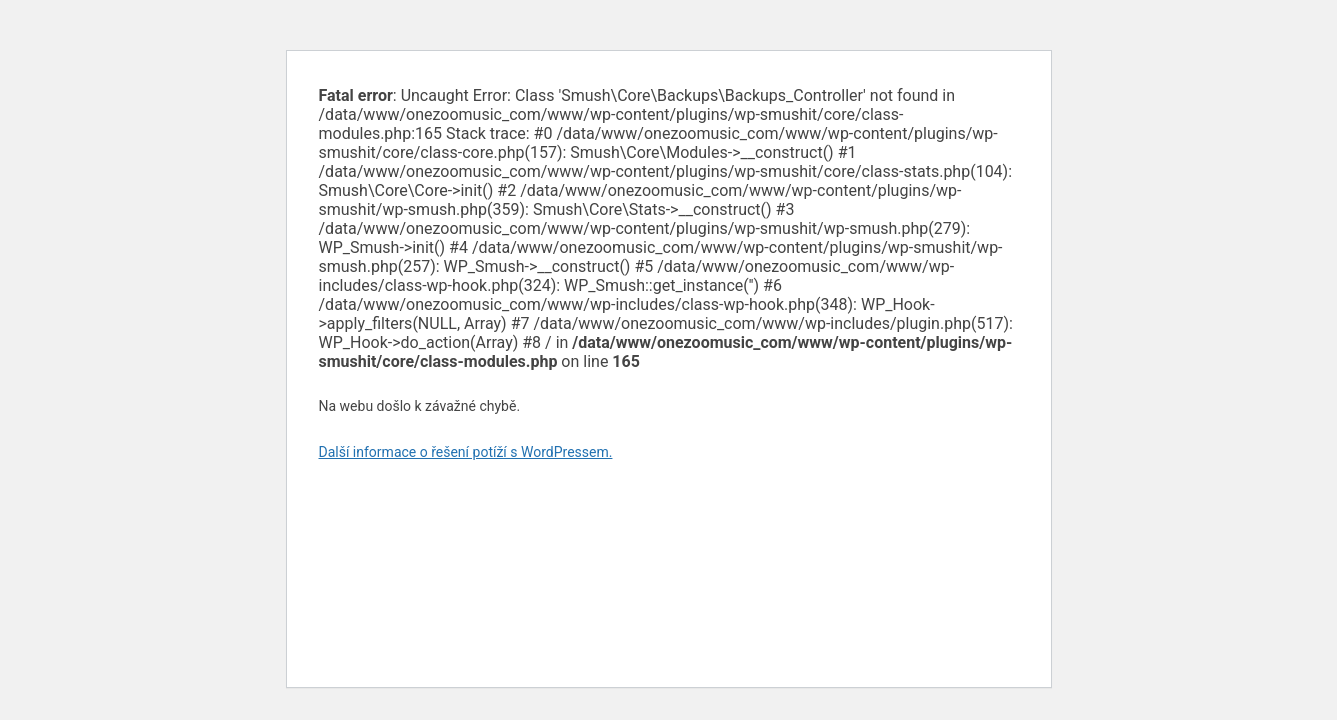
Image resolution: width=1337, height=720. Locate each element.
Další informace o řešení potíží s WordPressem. (466, 452)
